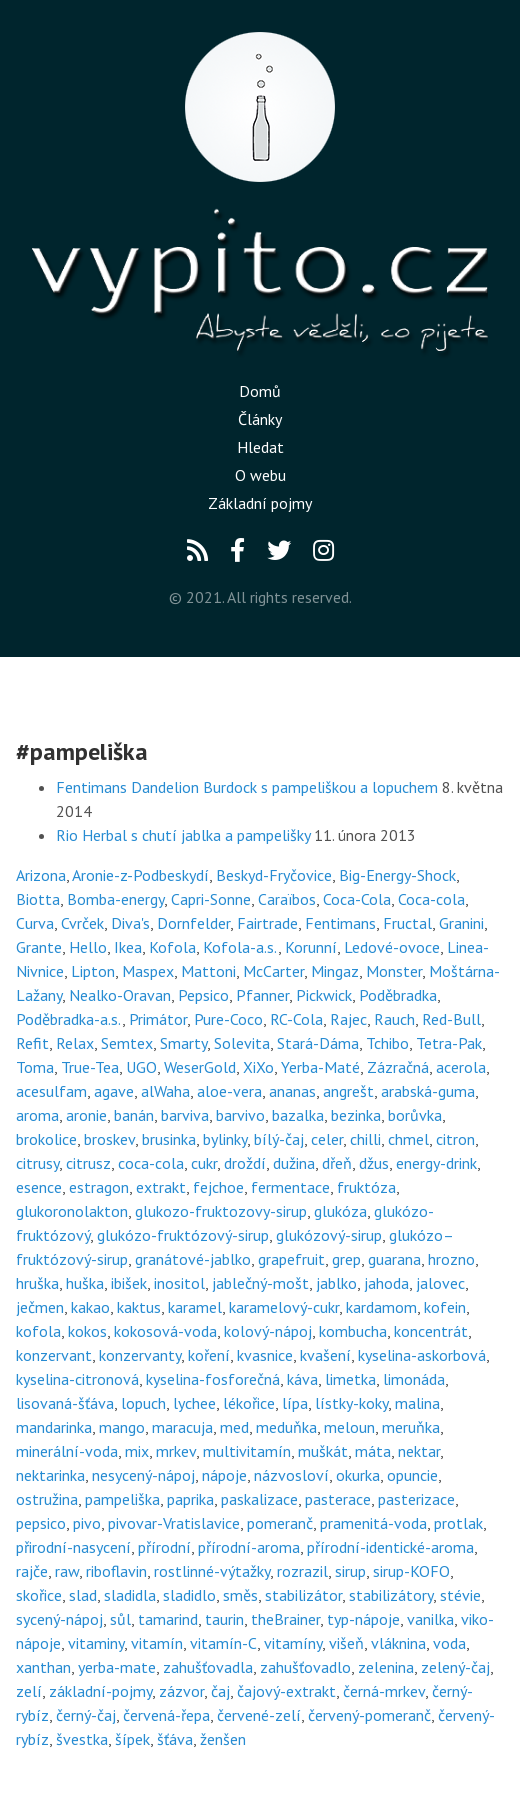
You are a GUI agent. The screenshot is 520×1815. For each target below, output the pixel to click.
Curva (35, 923)
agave (114, 1091)
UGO (141, 1067)
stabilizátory (391, 1595)
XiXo (258, 1067)
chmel (408, 1139)
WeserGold (200, 1067)
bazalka (298, 1115)
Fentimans (340, 923)
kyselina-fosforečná (213, 1379)
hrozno (451, 1259)
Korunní (311, 947)
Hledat (260, 447)
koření (209, 1355)
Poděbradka (398, 995)
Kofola (172, 947)
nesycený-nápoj (143, 1475)
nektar (419, 1451)
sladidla (130, 1595)
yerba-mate (117, 1667)
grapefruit (291, 1259)
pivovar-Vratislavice (174, 1523)
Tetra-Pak (449, 1043)
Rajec (348, 1019)
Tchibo (387, 1043)
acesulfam (51, 1091)
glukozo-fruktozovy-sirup (221, 1211)
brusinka (169, 1139)
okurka (358, 1475)
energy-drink (436, 1163)
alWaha (165, 1091)
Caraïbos (287, 899)
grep (346, 1259)
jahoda (386, 1283)
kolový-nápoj (268, 1331)
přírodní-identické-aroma (390, 1547)
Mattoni (208, 971)
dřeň (337, 1163)
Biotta (38, 899)
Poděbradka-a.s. (69, 1019)
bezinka (356, 1115)
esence (39, 1187)
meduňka (286, 1427)
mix (137, 1451)
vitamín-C (223, 1643)
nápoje (224, 1475)
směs (240, 1595)
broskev (109, 1139)
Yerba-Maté (320, 1067)
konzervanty (140, 1355)
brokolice (46, 1139)
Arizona (41, 875)
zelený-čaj (455, 1667)
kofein (445, 1307)
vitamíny (293, 1643)
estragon (99, 1187)
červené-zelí (259, 1715)
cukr (204, 1163)
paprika (190, 1499)
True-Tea (90, 1067)
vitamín (157, 1643)
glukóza (340, 1211)
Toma (35, 1067)
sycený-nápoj (59, 1619)
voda (449, 1643)
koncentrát (431, 1331)
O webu (260, 475)
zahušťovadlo (305, 1667)
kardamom (381, 1307)
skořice (39, 1595)
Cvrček (82, 923)
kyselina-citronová (77, 1379)
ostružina (47, 1499)
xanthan (43, 1667)
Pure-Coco (228, 1019)
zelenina (386, 1667)
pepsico (41, 1523)
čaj (220, 1691)
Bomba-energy (115, 899)
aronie (86, 1115)
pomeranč (280, 1523)
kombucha (353, 1331)
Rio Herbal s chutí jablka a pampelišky (183, 835)
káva (302, 1379)
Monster (394, 971)
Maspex (148, 971)
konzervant (54, 1355)
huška (85, 1283)
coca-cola (151, 1163)
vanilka (430, 1619)
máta (373, 1451)
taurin (224, 1619)
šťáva (175, 1739)
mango (122, 1427)
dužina (294, 1163)
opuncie (412, 1475)
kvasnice (265, 1355)
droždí (245, 1163)
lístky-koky (351, 1403)
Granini (461, 923)
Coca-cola (431, 899)
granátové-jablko (193, 1259)
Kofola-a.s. (240, 947)
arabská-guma (428, 1091)
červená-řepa (166, 1715)
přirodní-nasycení (73, 1547)
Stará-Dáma (318, 1043)
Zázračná (398, 1067)
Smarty (183, 1043)
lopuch (143, 1403)
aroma (37, 1115)
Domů (260, 391)
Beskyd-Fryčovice (274, 875)
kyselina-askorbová (422, 1355)
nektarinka (50, 1475)
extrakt (161, 1187)
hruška (37, 1283)
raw (67, 1571)
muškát (323, 1451)
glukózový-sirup (329, 1235)
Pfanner (262, 995)
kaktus (139, 1307)
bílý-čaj (279, 1139)
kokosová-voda (165, 1331)
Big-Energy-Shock (397, 875)
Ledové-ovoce (392, 947)
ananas (292, 1091)
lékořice (249, 1403)
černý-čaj (86, 1715)
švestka (82, 1739)
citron (455, 1139)
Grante (39, 947)
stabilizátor (303, 1595)
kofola (38, 1331)
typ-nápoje (363, 1619)
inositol (179, 1283)
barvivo (240, 1115)
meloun (349, 1427)
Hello (88, 947)
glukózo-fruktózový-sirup (183, 1235)
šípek (132, 1739)
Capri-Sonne (211, 899)
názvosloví (291, 1475)
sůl (120, 1619)
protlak (458, 1523)
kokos (87, 1331)
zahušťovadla (208, 1667)
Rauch (394, 1019)
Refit (32, 1043)
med (234, 1427)
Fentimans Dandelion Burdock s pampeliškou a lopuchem (247, 787)
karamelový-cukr (284, 1307)
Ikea (128, 947)
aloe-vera (229, 1091)
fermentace (290, 1187)
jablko (336, 1283)
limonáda (414, 1379)
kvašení (325, 1355)
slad (83, 1595)
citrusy (37, 1163)
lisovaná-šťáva (65, 1403)
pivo (87, 1523)
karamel (195, 1307)
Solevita (242, 1043)
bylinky (225, 1139)
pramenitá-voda (373, 1523)
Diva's (130, 923)
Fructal (407, 923)
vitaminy (96, 1643)
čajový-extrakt (286, 1691)
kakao (90, 1307)
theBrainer (285, 1619)
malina (417, 1403)
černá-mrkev (384, 1691)
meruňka (411, 1427)
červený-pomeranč (369, 1715)
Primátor (158, 1019)
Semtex (127, 1043)
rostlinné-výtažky (212, 1571)
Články (260, 419)
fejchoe (218, 1187)
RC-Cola (296, 1019)
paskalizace (259, 1499)
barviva (185, 1115)
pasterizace (416, 1499)
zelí (29, 1691)
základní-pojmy (100, 1691)
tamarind (168, 1619)
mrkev (176, 1451)
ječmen (40, 1307)
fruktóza (366, 1187)
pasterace (338, 1499)
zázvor (181, 1691)
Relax (75, 1043)
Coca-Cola (357, 899)
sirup (350, 1571)
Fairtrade (267, 923)
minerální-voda (67, 1451)
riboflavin (116, 1571)
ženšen (223, 1739)
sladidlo (189, 1595)
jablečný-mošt (260, 1283)
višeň (346, 1643)
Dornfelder (193, 923)
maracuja (182, 1427)
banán (134, 1115)
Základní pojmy (260, 503)
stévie (460, 1595)
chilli (365, 1139)
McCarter (273, 971)
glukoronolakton (72, 1211)
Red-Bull (451, 1019)
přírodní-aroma (249, 1547)
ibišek (129, 1283)
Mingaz (335, 971)
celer (327, 1139)
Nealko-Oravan (120, 995)
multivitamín (247, 1451)
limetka (350, 1379)
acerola (461, 1067)
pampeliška (122, 1499)
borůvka (415, 1115)
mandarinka (54, 1427)
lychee (194, 1403)
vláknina (398, 1643)
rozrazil (302, 1571)
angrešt (348, 1091)
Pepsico (203, 995)
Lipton (93, 971)
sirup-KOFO (411, 1571)
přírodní (164, 1547)
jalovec (440, 1283)
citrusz (88, 1163)
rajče (32, 1571)
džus (374, 1163)
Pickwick (324, 995)
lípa (295, 1403)
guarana (394, 1259)
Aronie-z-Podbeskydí (140, 875)
